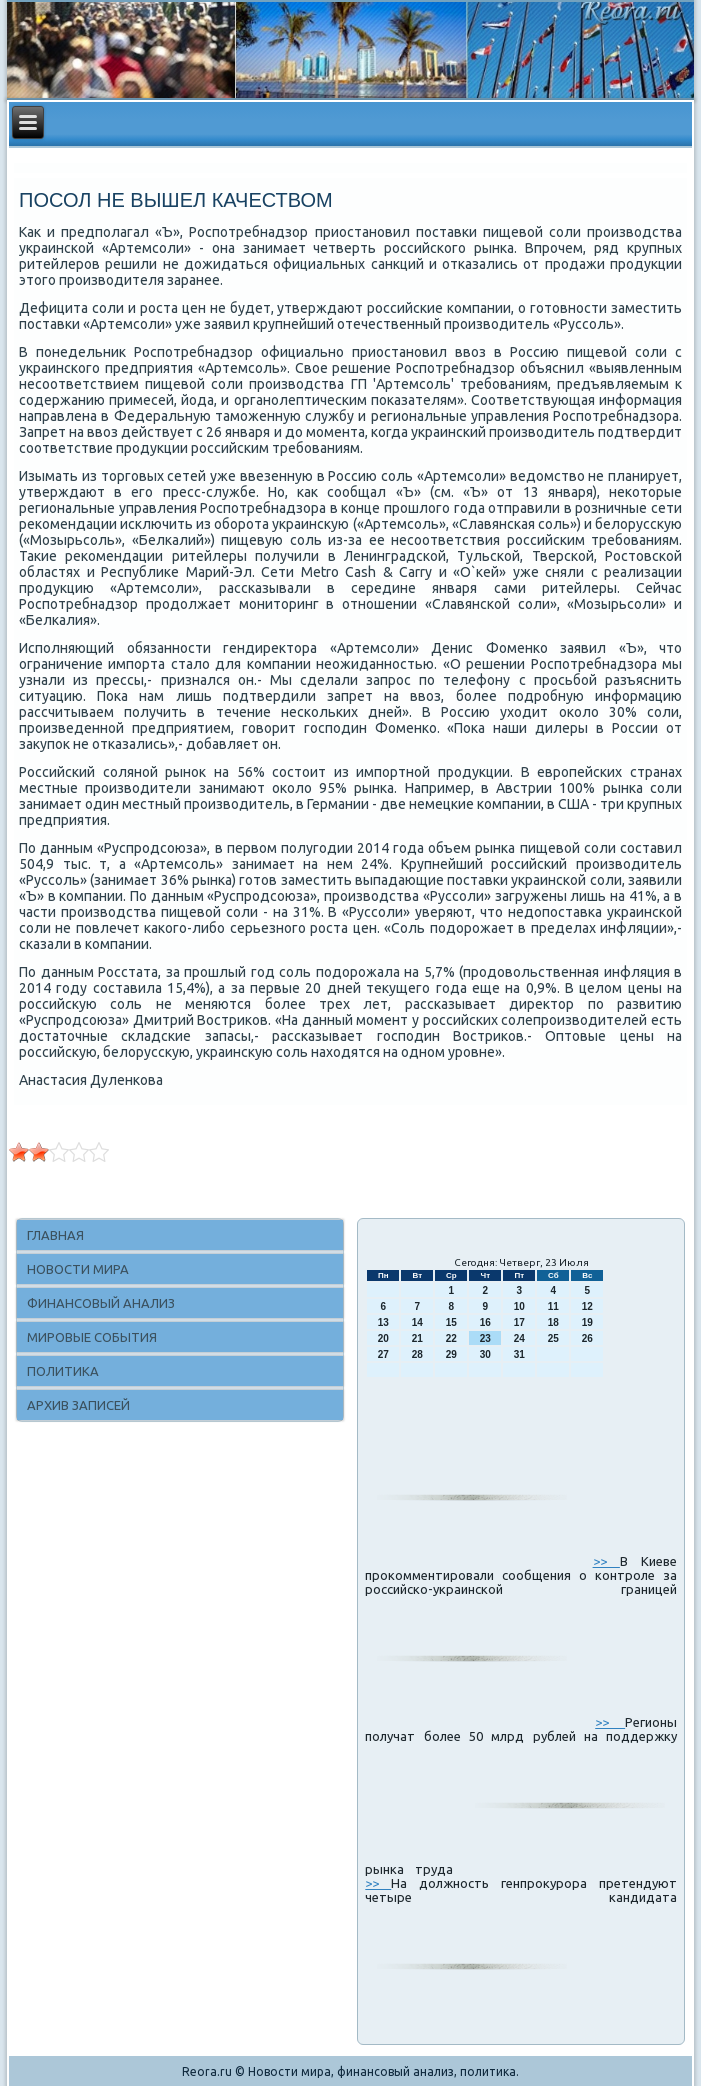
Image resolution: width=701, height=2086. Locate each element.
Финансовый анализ (101, 1303)
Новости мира (78, 1269)
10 (519, 1306)
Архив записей (78, 1405)
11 (553, 1306)
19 (587, 1322)
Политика (63, 1371)
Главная (55, 1235)
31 (519, 1354)
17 (519, 1322)
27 (383, 1354)
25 (553, 1338)
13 (383, 1322)
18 (553, 1322)
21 (417, 1338)
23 (485, 1338)
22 (451, 1338)
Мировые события (92, 1337)
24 (519, 1338)
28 (417, 1354)
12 (587, 1306)
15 (451, 1322)
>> (606, 1561)
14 (417, 1322)
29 (451, 1354)
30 (485, 1354)
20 (383, 1338)
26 (587, 1338)
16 (485, 1322)
